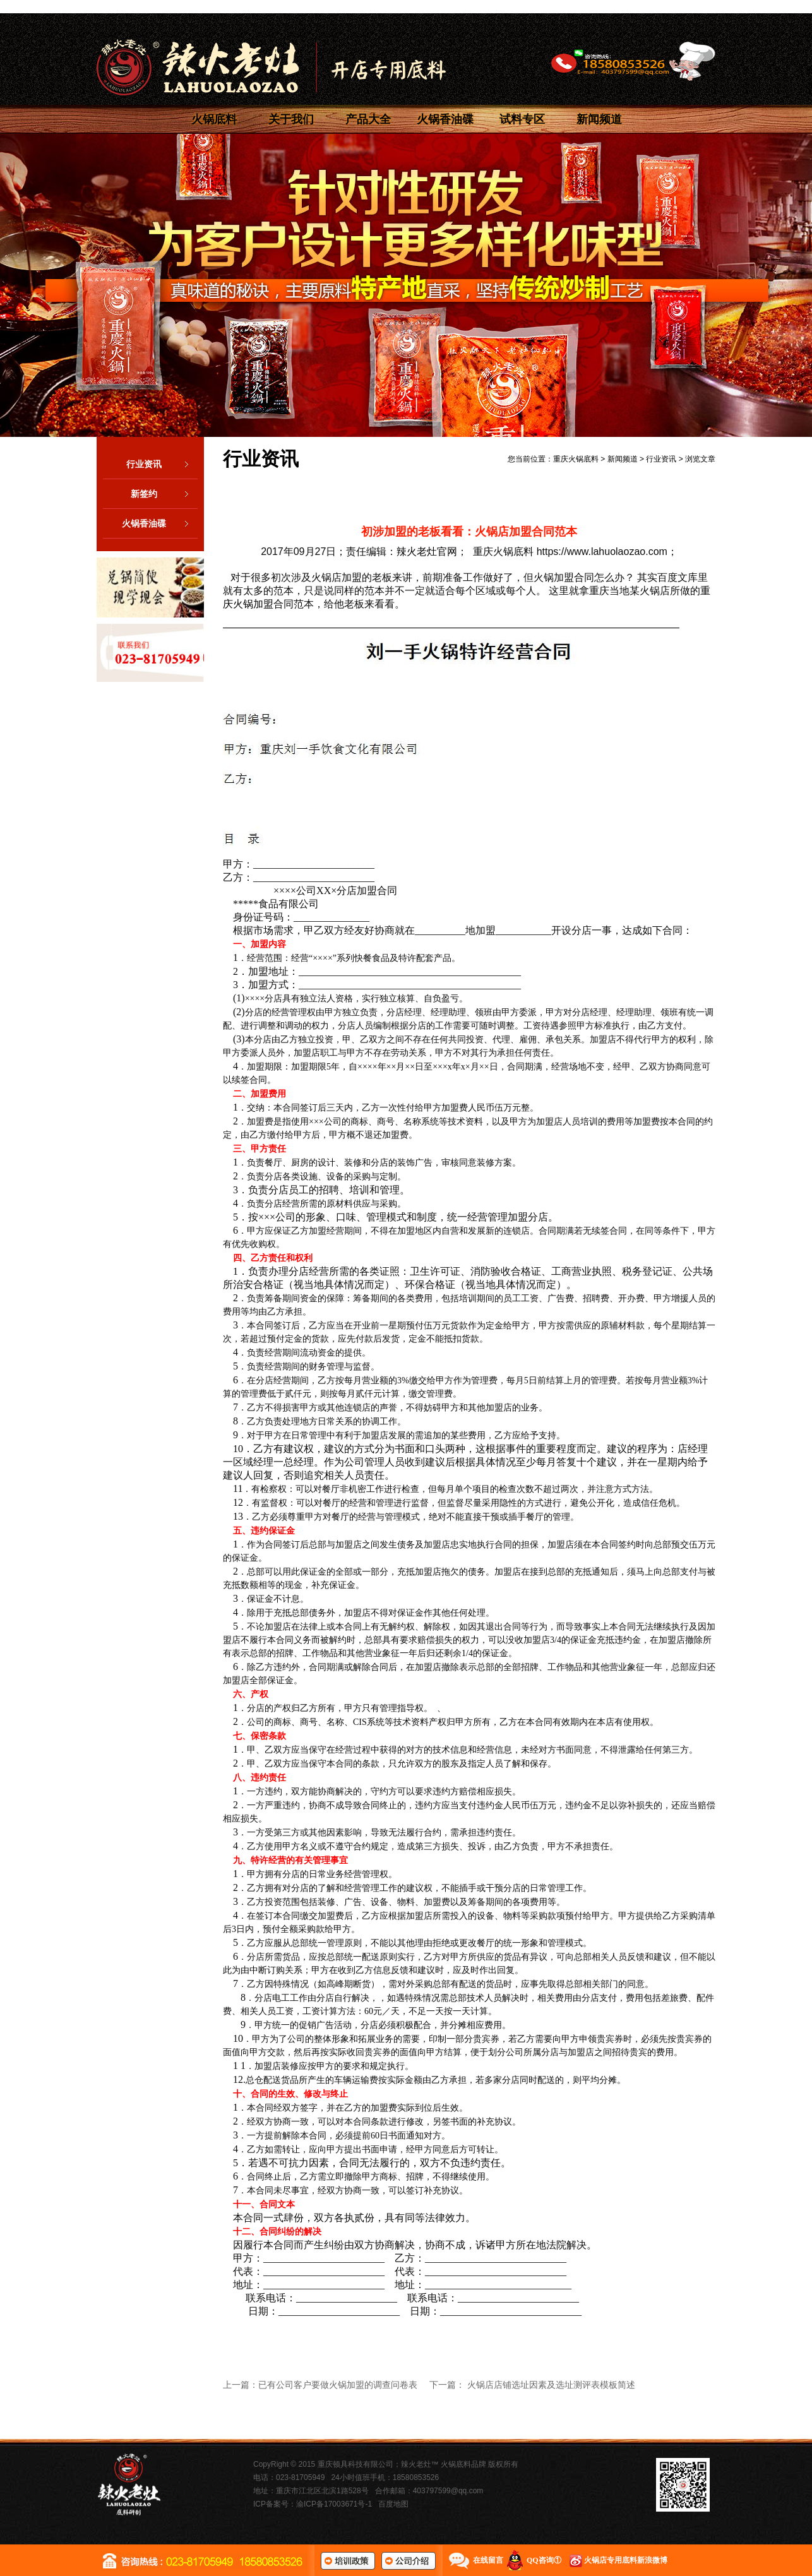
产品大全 (368, 119)
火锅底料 (214, 119)
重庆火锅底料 (576, 459)
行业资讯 (162, 464)
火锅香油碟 (445, 119)
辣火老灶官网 (427, 551)
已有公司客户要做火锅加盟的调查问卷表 (337, 2385)
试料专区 (522, 119)
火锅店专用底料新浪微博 (625, 2560)
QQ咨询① (544, 2560)
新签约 (164, 493)
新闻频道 (599, 119)
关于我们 (291, 119)
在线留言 (488, 2560)
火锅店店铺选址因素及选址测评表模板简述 (551, 2385)
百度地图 (393, 2504)
